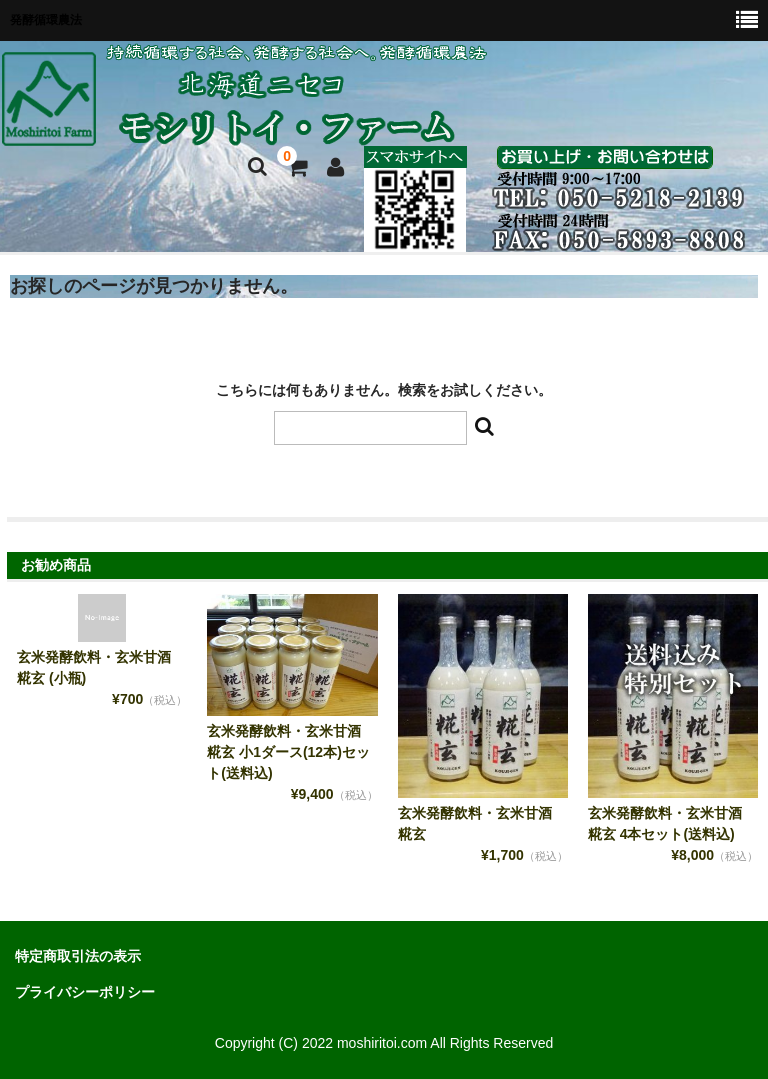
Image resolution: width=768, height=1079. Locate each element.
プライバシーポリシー (85, 992)
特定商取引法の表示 (78, 956)
